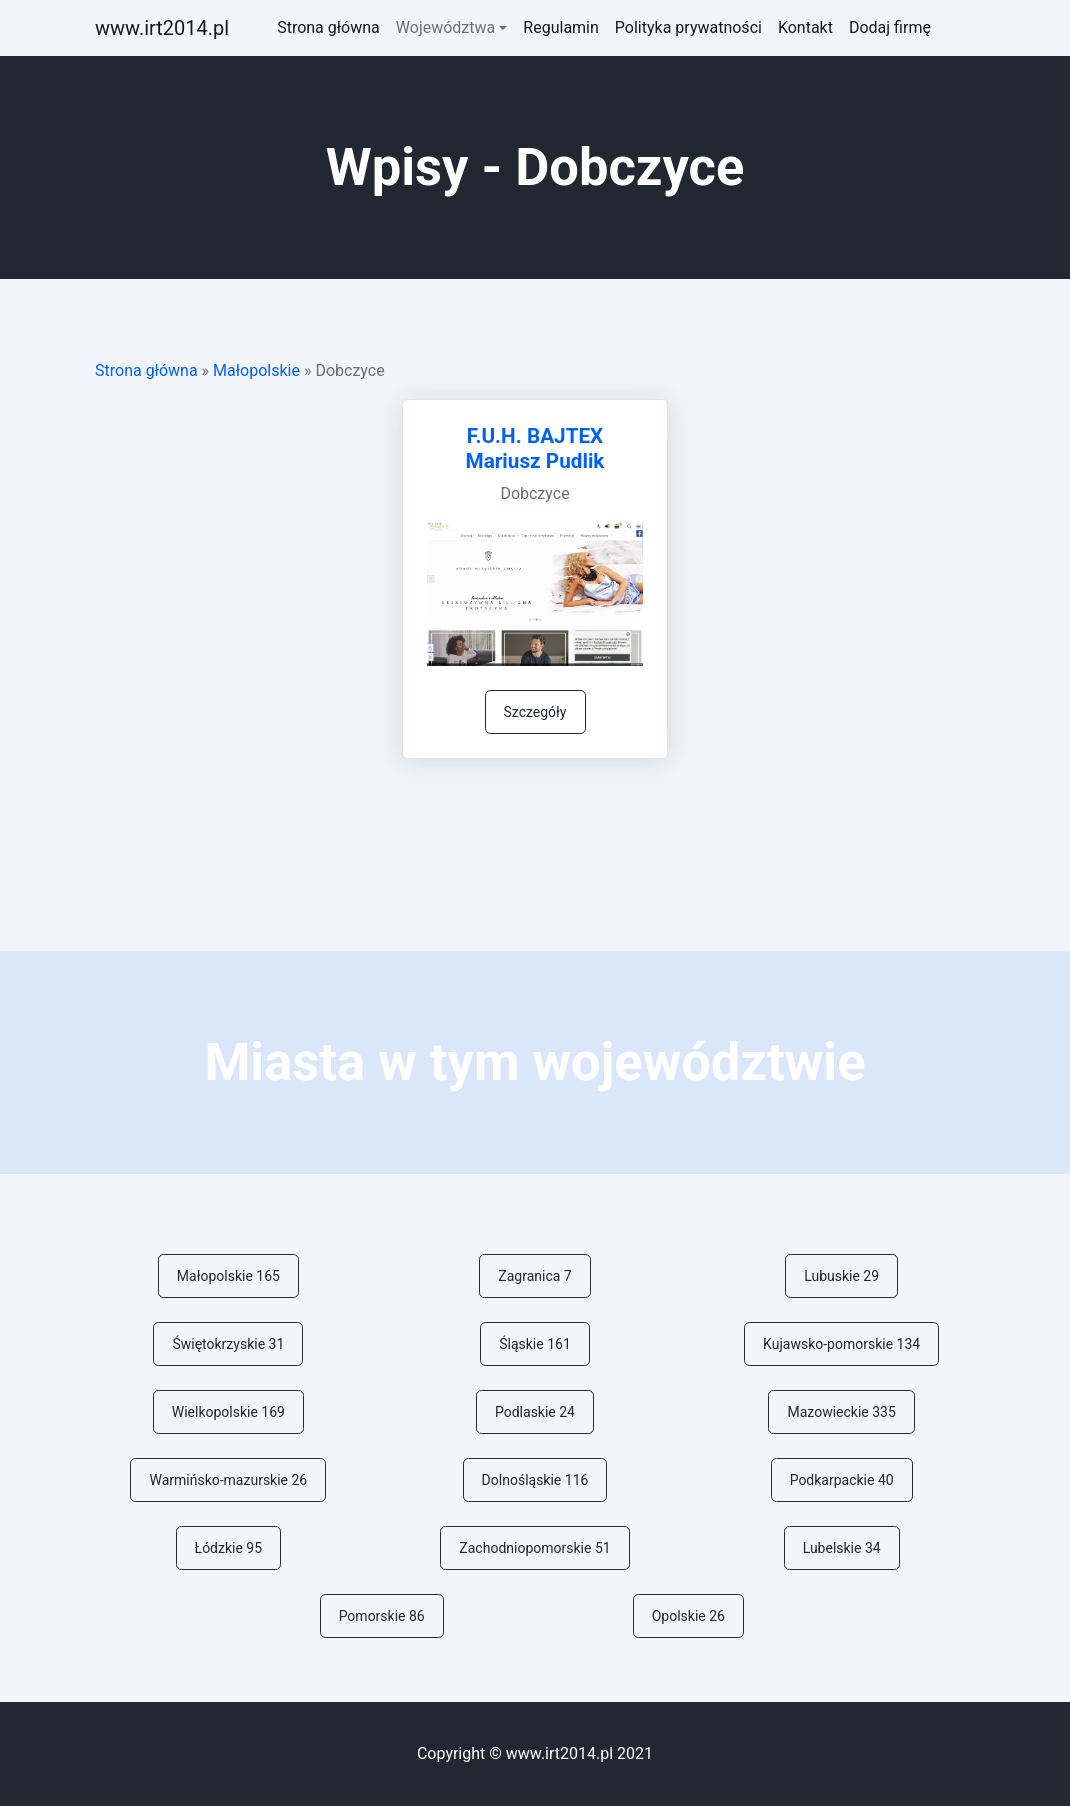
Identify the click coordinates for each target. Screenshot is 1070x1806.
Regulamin (561, 27)
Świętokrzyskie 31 (228, 1344)
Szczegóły (535, 712)
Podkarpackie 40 (842, 1480)
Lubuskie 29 (841, 1276)
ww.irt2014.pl (162, 28)
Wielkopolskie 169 (228, 1412)
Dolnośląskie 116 (535, 1480)
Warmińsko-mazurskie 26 (228, 1480)
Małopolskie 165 (228, 1276)
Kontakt (805, 27)
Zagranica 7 (534, 1276)
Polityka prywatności (688, 27)
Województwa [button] (445, 27)
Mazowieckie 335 (841, 1412)
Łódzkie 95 (229, 1548)
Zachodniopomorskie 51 (534, 1548)
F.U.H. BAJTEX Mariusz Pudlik (535, 448)
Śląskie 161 (535, 1344)
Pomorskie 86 (382, 1616)
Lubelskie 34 (842, 1548)
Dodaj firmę (890, 27)
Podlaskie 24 (535, 1412)
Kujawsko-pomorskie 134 (841, 1344)
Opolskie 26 (688, 1616)
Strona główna (328, 27)
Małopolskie (256, 370)
